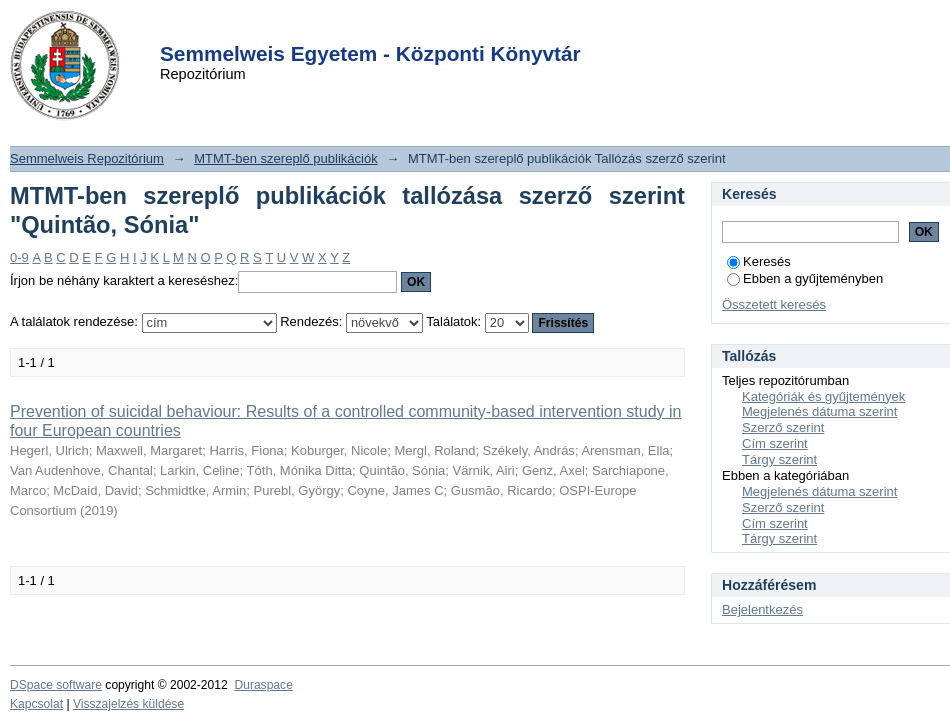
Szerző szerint (783, 427)
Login (439, 28)
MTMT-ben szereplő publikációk (286, 158)
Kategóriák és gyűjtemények (823, 396)
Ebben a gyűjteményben (805, 278)
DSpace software (56, 685)
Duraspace (263, 685)
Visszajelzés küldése (128, 704)
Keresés (759, 261)
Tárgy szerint (779, 459)
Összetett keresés (774, 304)
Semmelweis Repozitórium (87, 158)
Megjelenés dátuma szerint (819, 411)
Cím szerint (775, 443)
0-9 (19, 257)
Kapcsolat (36, 704)
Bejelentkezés (762, 609)
